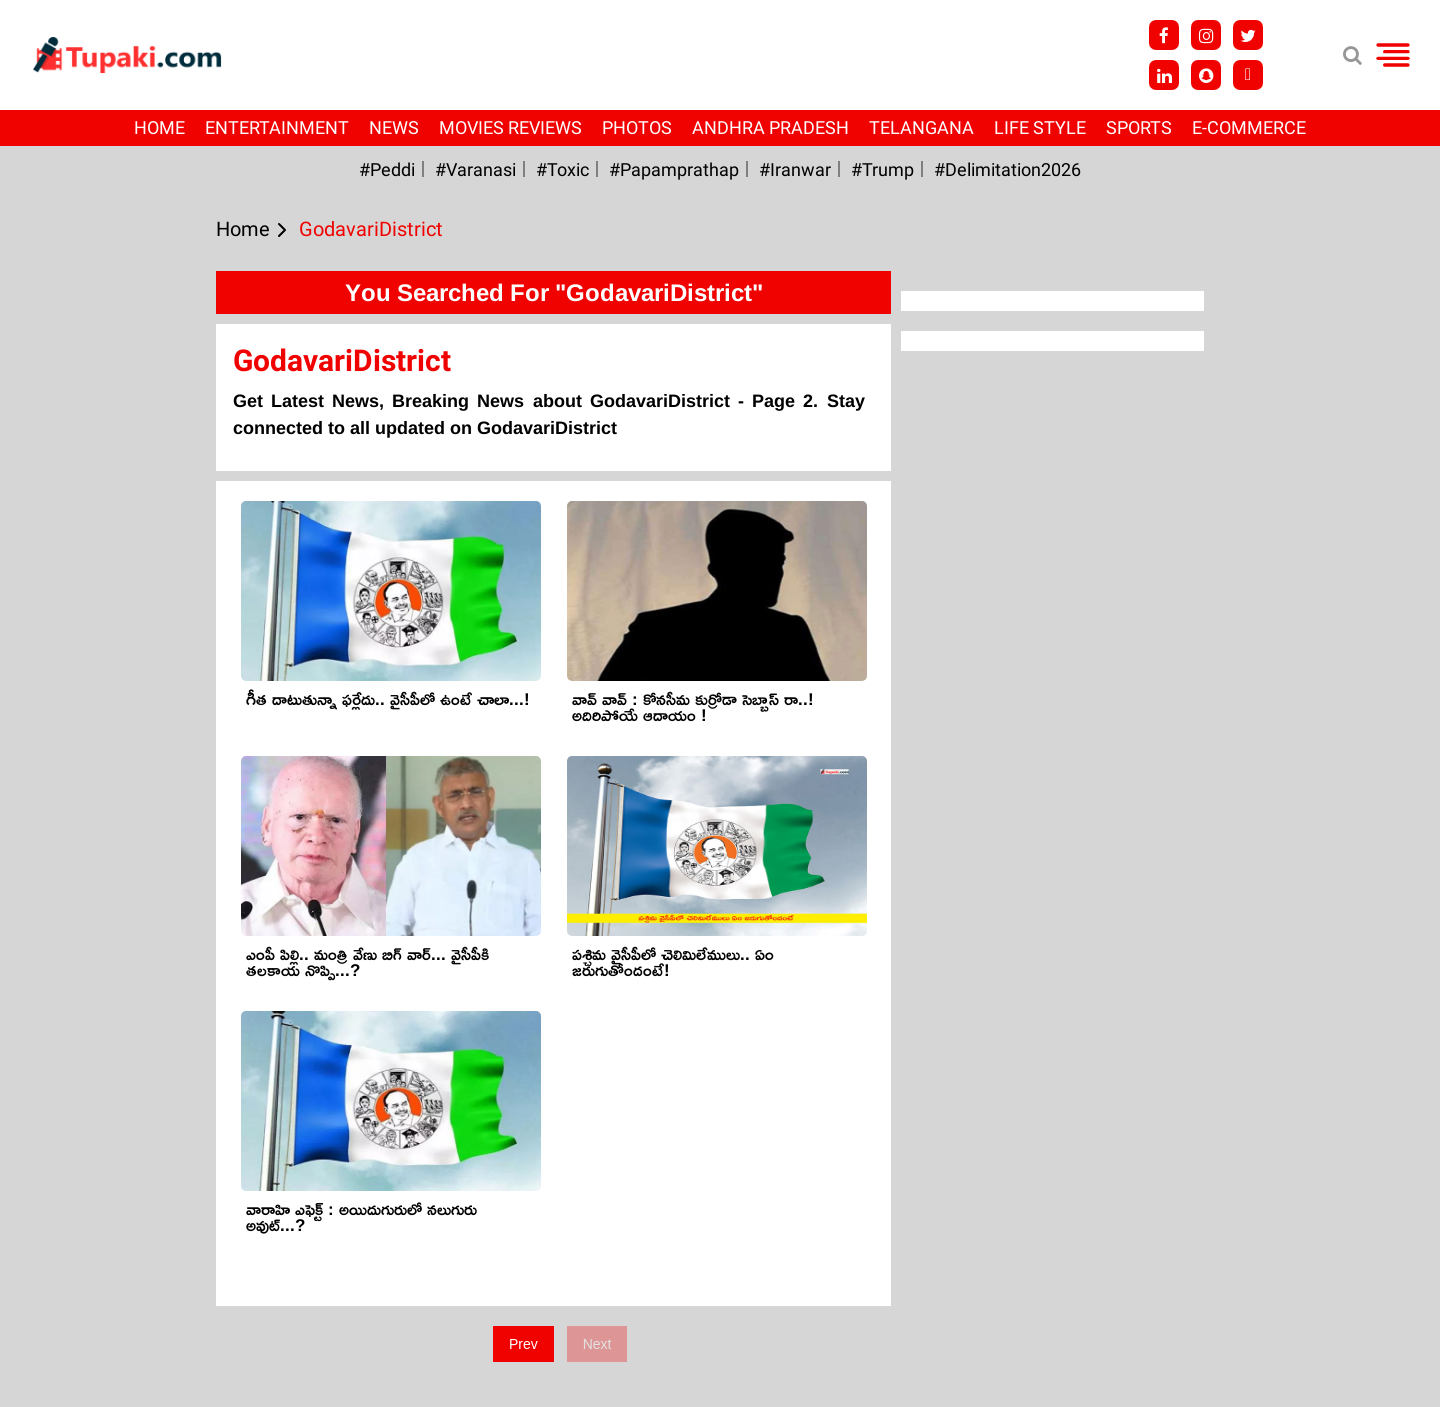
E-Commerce (1249, 127)
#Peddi (387, 169)
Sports (1139, 127)
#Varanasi (475, 169)
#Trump (882, 169)
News (394, 127)
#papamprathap (674, 169)
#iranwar (795, 169)
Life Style (1040, 127)
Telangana (921, 127)
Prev (523, 1344)
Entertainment (277, 127)
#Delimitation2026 (1007, 169)
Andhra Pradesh (770, 127)
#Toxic (562, 169)
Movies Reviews (510, 127)
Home (159, 127)
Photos (637, 127)
